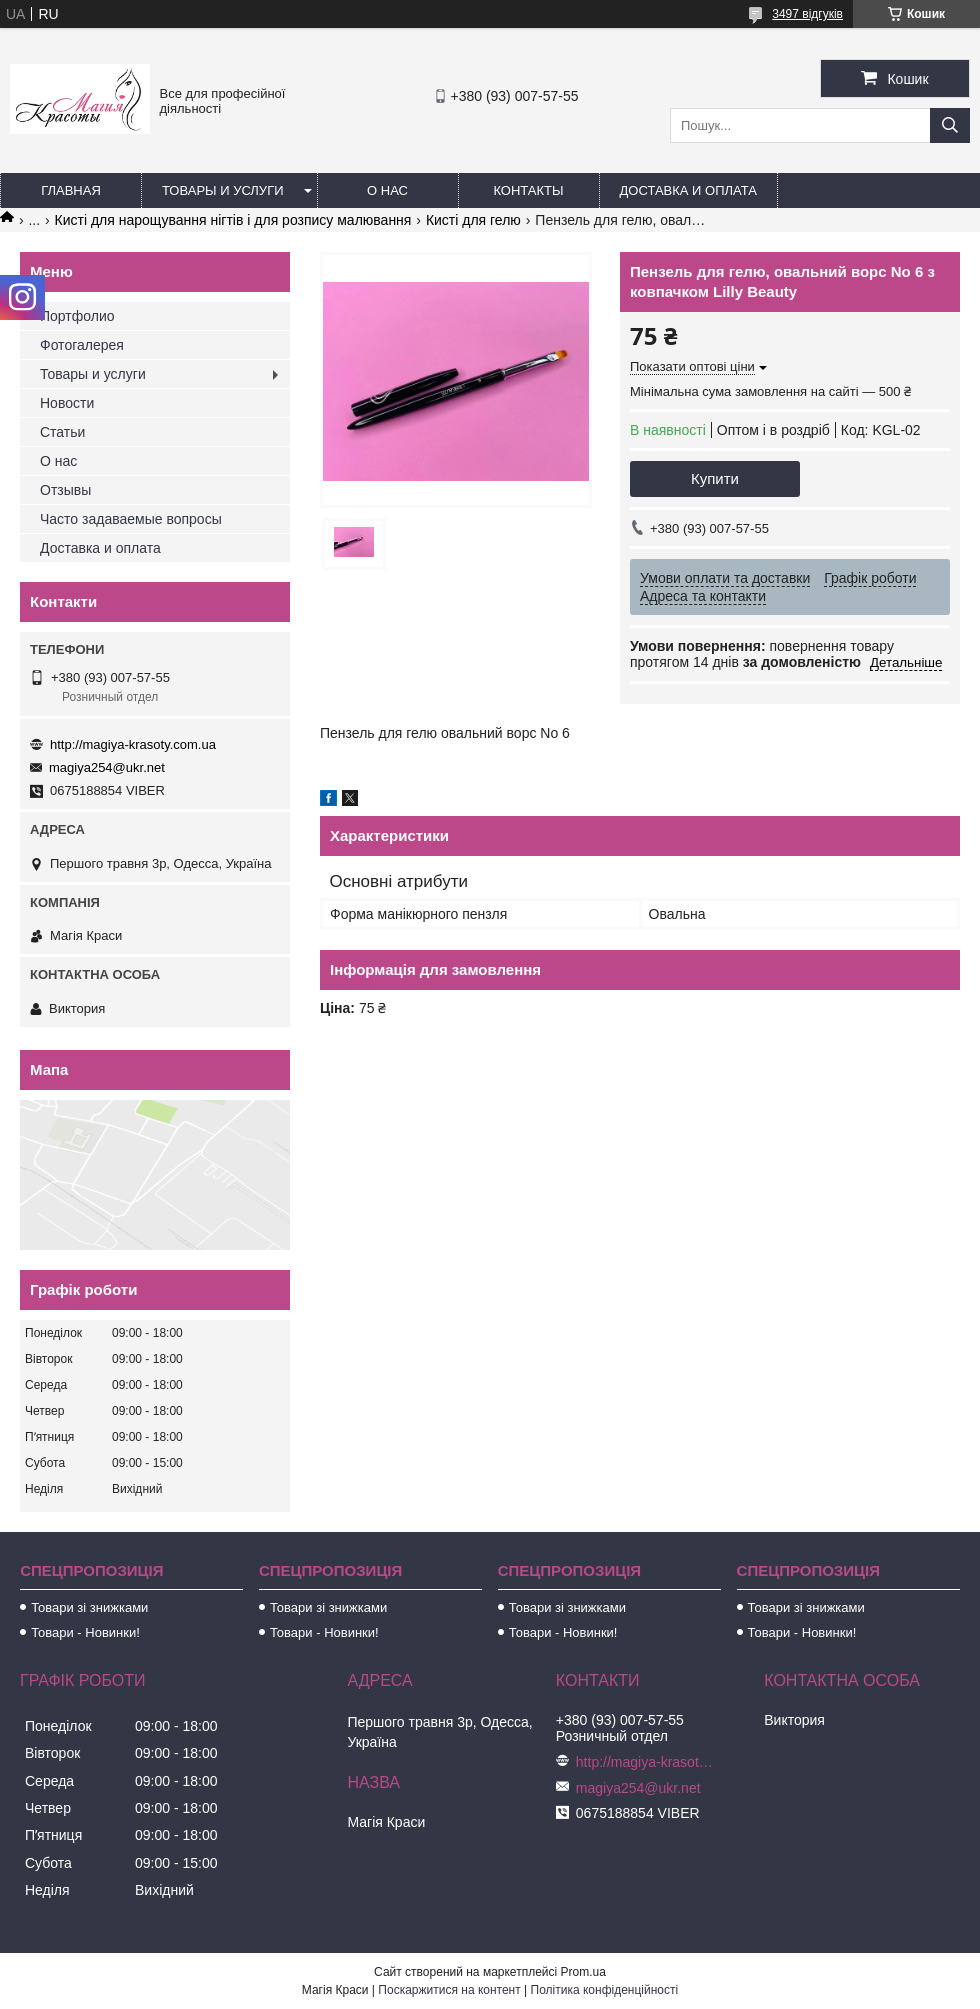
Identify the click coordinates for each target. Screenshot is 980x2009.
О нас (387, 190)
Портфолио (77, 316)
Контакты (528, 190)
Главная (71, 190)
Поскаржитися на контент (449, 1990)
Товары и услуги (223, 190)
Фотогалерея (82, 345)
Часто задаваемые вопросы (131, 519)
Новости (67, 403)
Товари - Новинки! (85, 1632)
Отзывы (65, 490)
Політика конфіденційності (605, 1990)
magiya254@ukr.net (107, 767)
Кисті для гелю (473, 220)
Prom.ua (583, 1972)
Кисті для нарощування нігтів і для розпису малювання (233, 220)
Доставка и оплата (688, 190)
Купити (715, 478)
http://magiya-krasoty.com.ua (133, 744)
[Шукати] (950, 125)
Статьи (62, 432)
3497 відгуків (807, 14)
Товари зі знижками (89, 1607)
